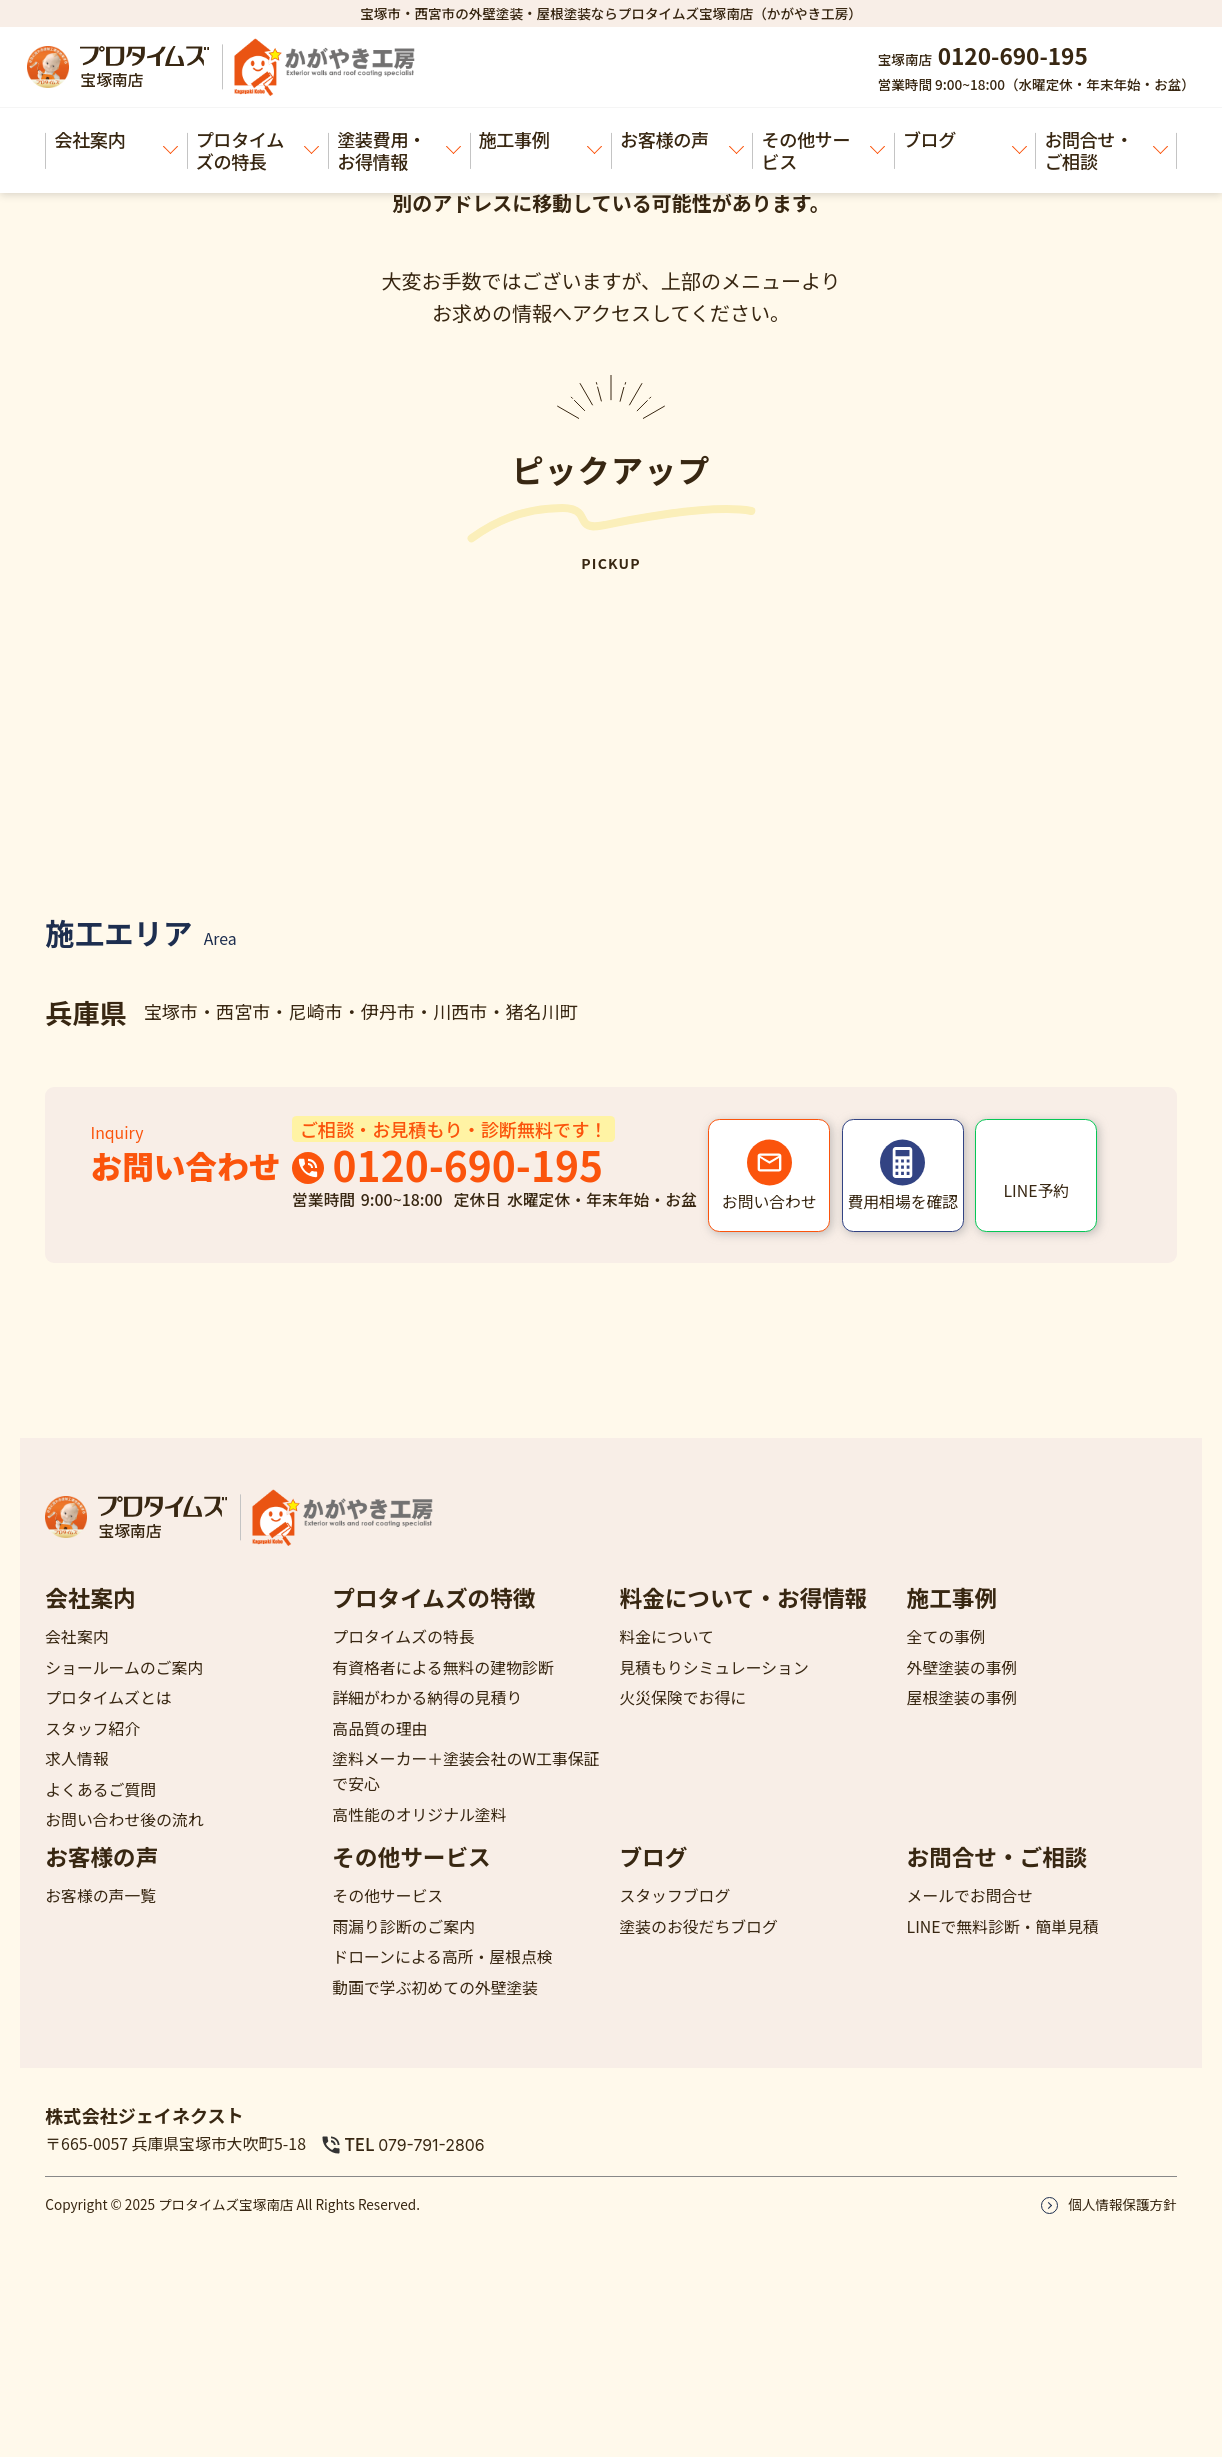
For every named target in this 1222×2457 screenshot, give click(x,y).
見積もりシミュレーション (713, 1667)
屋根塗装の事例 (962, 1697)
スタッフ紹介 (92, 1728)
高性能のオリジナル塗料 (419, 1814)
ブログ (964, 140)
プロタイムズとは (108, 1697)
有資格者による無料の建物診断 (442, 1667)
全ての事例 (946, 1636)
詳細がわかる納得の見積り (427, 1697)
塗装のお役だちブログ (698, 1926)
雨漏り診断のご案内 (403, 1926)
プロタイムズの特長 (257, 150)
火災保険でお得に (682, 1697)
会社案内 (115, 140)
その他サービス (823, 150)
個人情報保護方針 (1122, 2204)
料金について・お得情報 (743, 1597)
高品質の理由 (379, 1728)
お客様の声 (681, 140)
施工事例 (540, 140)
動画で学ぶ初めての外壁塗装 (435, 1987)
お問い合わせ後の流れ (124, 1819)
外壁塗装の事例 (962, 1667)
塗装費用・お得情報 (398, 150)
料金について (666, 1636)
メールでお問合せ (970, 1895)
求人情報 (76, 1758)
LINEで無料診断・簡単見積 (1003, 1926)
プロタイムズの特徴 (433, 1597)
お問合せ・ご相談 (1105, 150)
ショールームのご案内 (124, 1667)
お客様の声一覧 (100, 1895)
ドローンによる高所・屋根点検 (442, 1956)
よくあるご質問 (100, 1789)
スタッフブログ (674, 1895)
